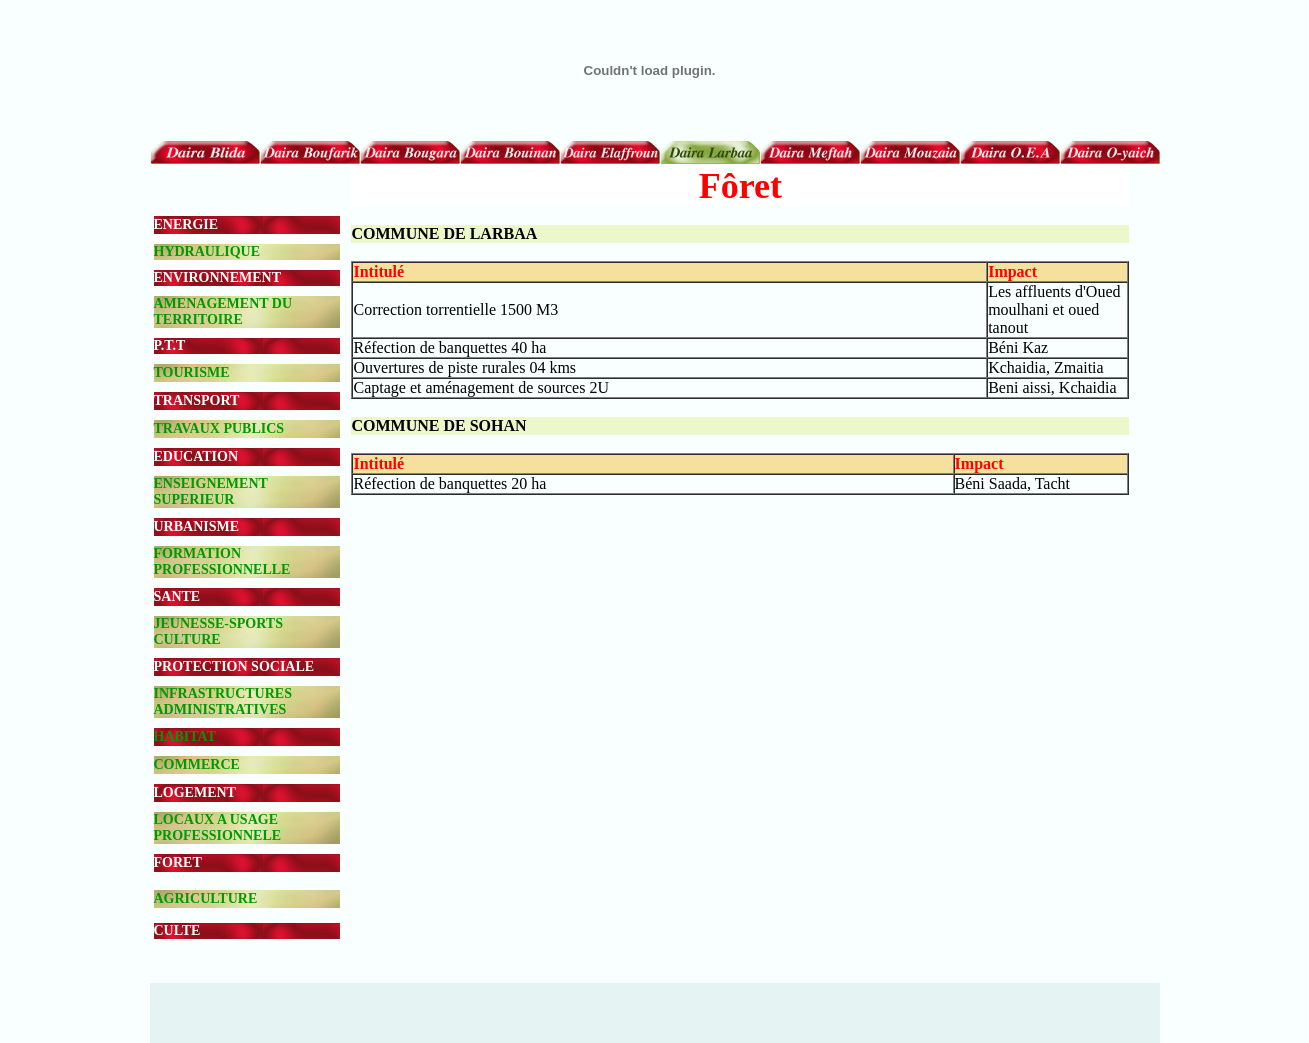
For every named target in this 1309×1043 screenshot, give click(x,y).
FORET (178, 862)
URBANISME (197, 526)
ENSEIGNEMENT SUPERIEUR (211, 491)
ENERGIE (186, 224)
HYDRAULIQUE (207, 251)
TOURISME (192, 372)
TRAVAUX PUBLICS (219, 428)
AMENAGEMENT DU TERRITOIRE (223, 311)
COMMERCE (197, 764)
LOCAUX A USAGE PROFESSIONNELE (218, 827)
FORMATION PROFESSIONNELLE (222, 561)
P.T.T (170, 345)
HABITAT (185, 736)
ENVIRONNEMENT (218, 277)
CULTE (177, 930)
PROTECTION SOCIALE (234, 666)
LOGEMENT (195, 792)
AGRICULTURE (206, 898)
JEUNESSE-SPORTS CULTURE (218, 631)
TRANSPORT (197, 400)
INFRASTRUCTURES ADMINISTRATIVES (223, 701)
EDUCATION (196, 456)
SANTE (177, 596)
